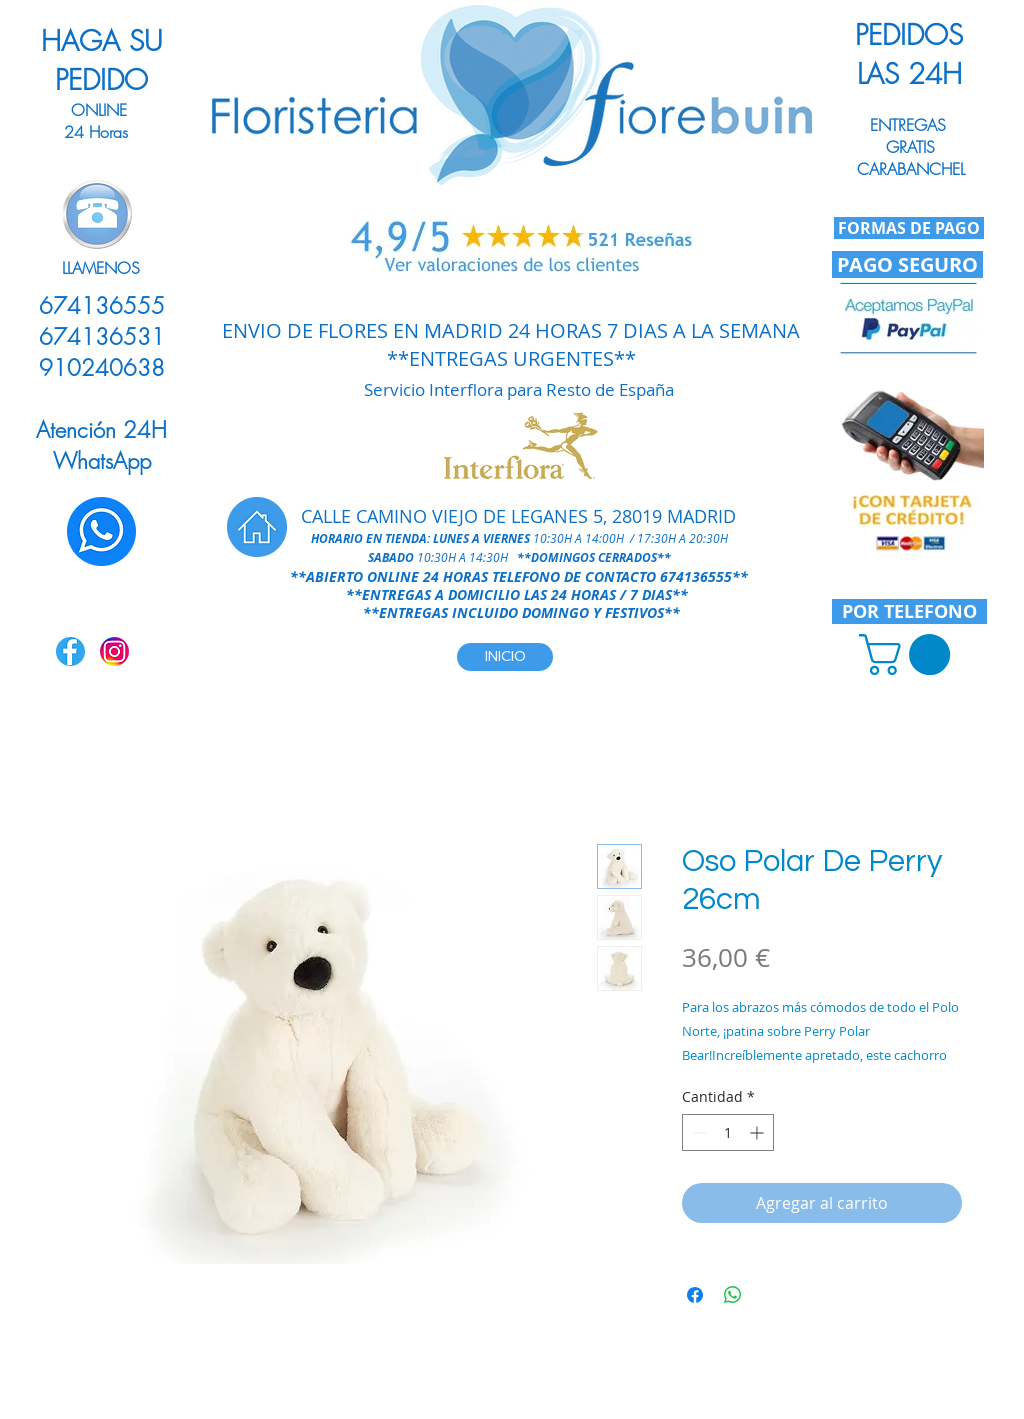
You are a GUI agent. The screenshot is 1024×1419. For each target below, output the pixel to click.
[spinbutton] (728, 1132)
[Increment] (758, 1132)
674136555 (696, 576)
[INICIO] (505, 657)
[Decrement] (697, 1132)
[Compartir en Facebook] (695, 1295)
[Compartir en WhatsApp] (733, 1295)
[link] (909, 654)
